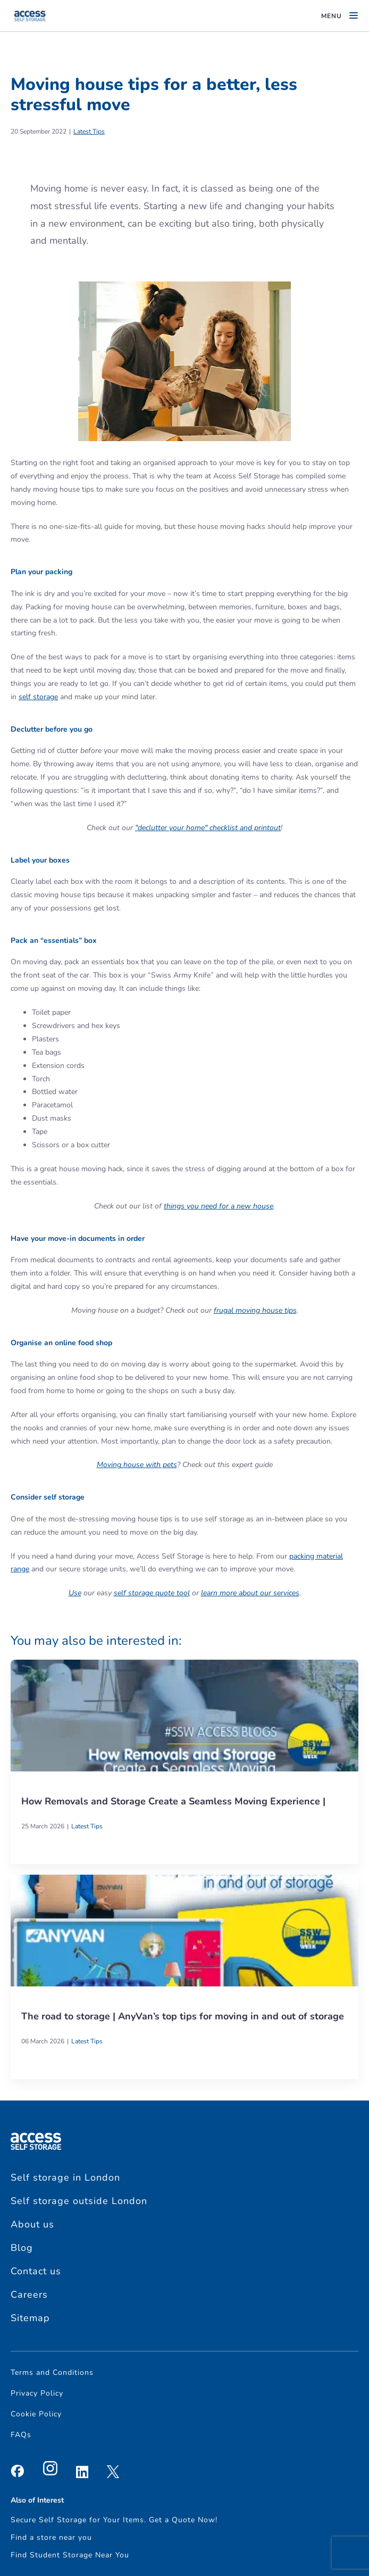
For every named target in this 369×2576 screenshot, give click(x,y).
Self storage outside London (79, 2200)
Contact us (36, 2271)
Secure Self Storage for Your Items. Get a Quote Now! (114, 2520)
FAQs (21, 2435)
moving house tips (266, 1310)
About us (32, 2224)
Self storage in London (65, 2177)
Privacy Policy (37, 2393)
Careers (29, 2294)
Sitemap (30, 2318)
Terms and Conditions (52, 2372)
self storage (38, 697)
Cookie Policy (36, 2414)
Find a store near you (51, 2537)
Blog (22, 2247)
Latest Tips (89, 131)
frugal (225, 1310)
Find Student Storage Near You (70, 2555)
